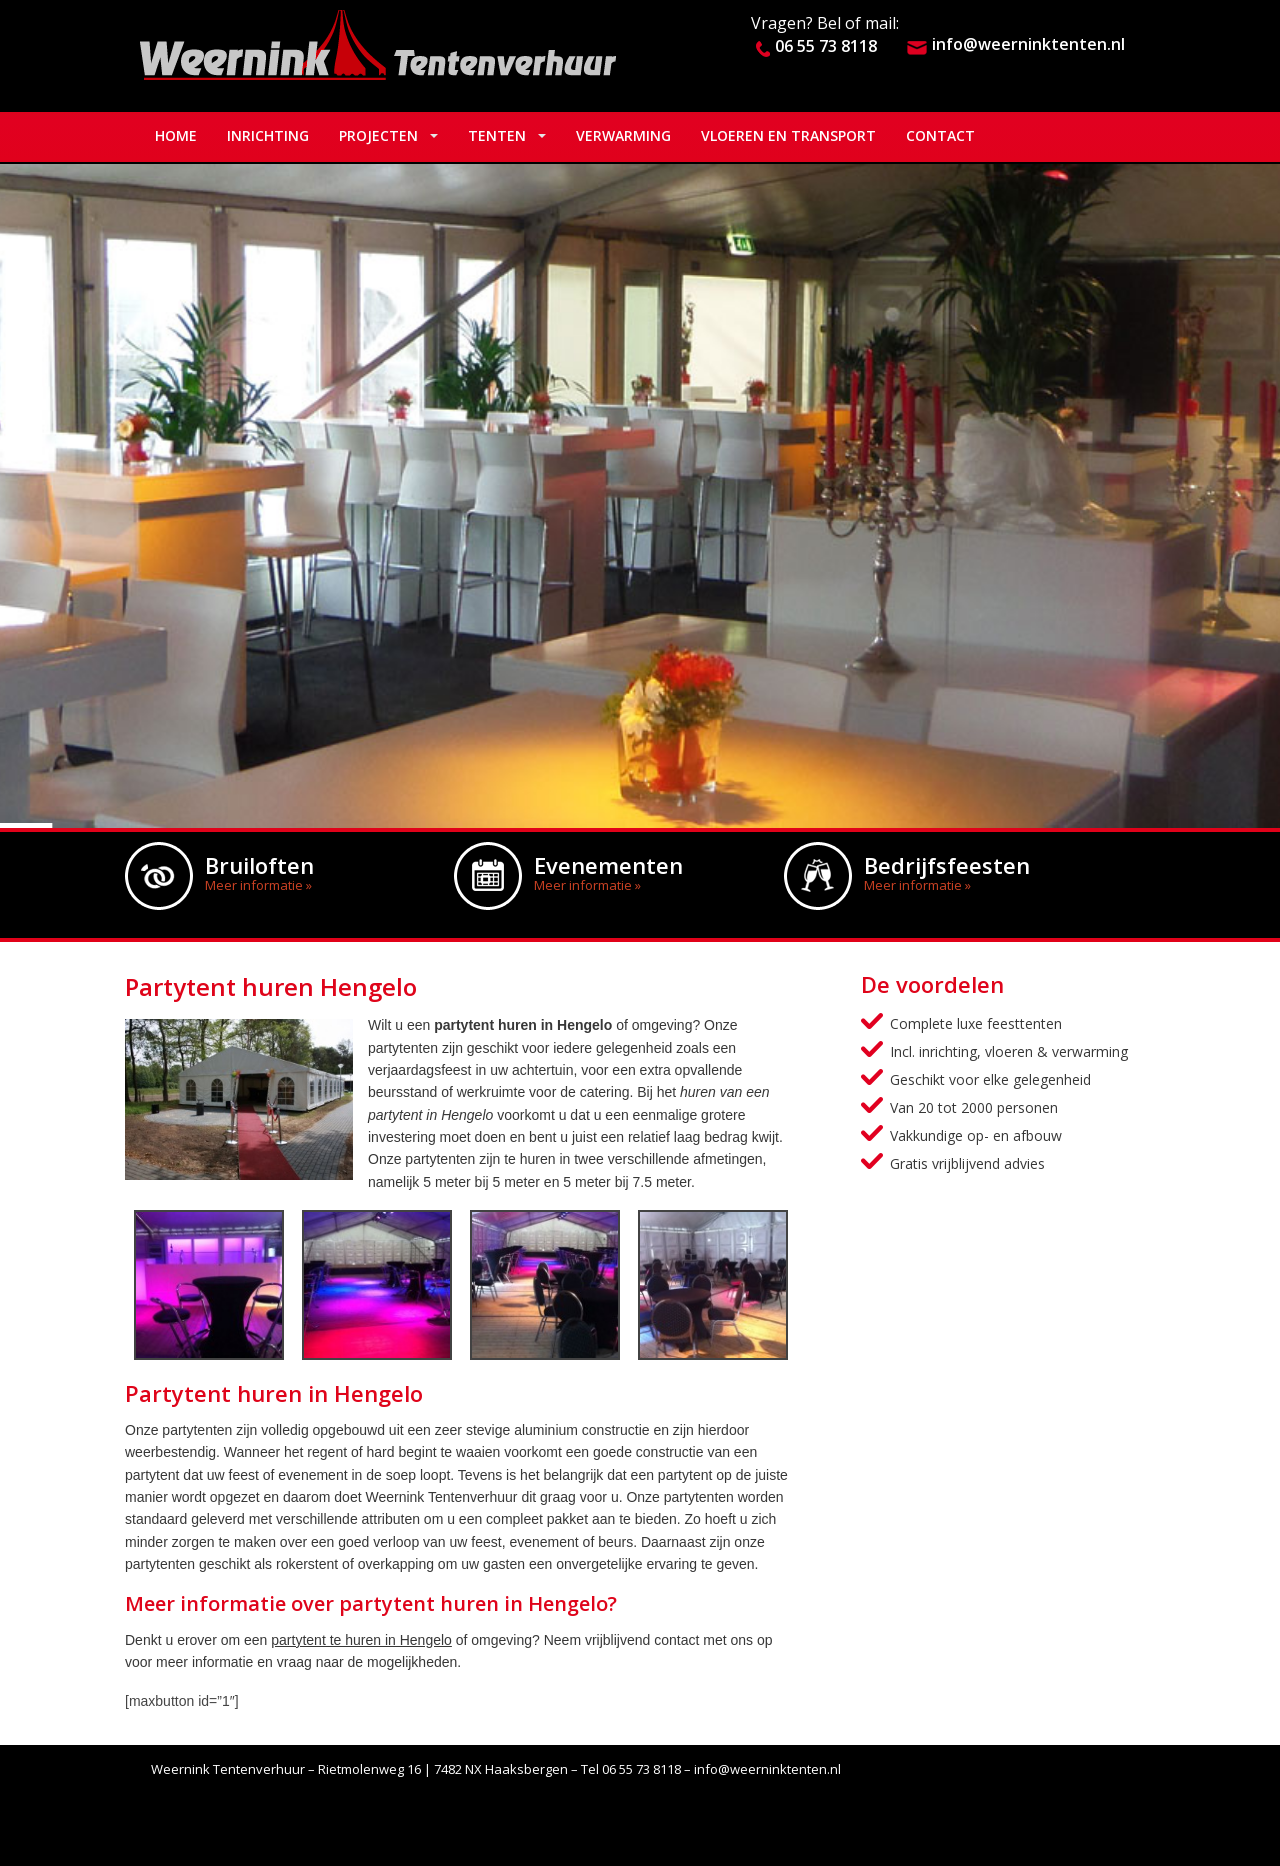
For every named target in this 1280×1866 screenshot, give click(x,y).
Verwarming (623, 135)
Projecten (378, 135)
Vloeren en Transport (788, 135)
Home (176, 135)
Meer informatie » (258, 885)
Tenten (497, 135)
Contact (940, 135)
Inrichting (268, 135)
